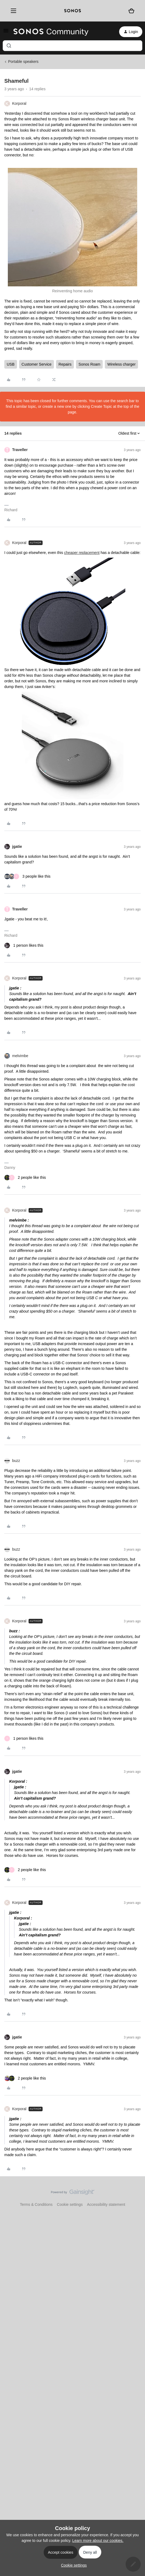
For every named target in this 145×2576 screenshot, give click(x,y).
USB (11, 364)
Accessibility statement (106, 2204)
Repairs (64, 364)
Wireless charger (121, 364)
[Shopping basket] (131, 10)
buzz (16, 1460)
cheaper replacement (82, 552)
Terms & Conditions (36, 2204)
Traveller (20, 450)
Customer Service (36, 364)
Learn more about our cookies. (97, 2540)
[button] (6, 32)
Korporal (19, 103)
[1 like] (23, 945)
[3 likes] (27, 876)
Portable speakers (23, 61)
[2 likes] (25, 1177)
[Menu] (12, 10)
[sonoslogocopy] (72, 10)
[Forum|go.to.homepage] (50, 31)
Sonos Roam (89, 364)
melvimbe (20, 1056)
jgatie (17, 846)
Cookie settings (70, 2204)
